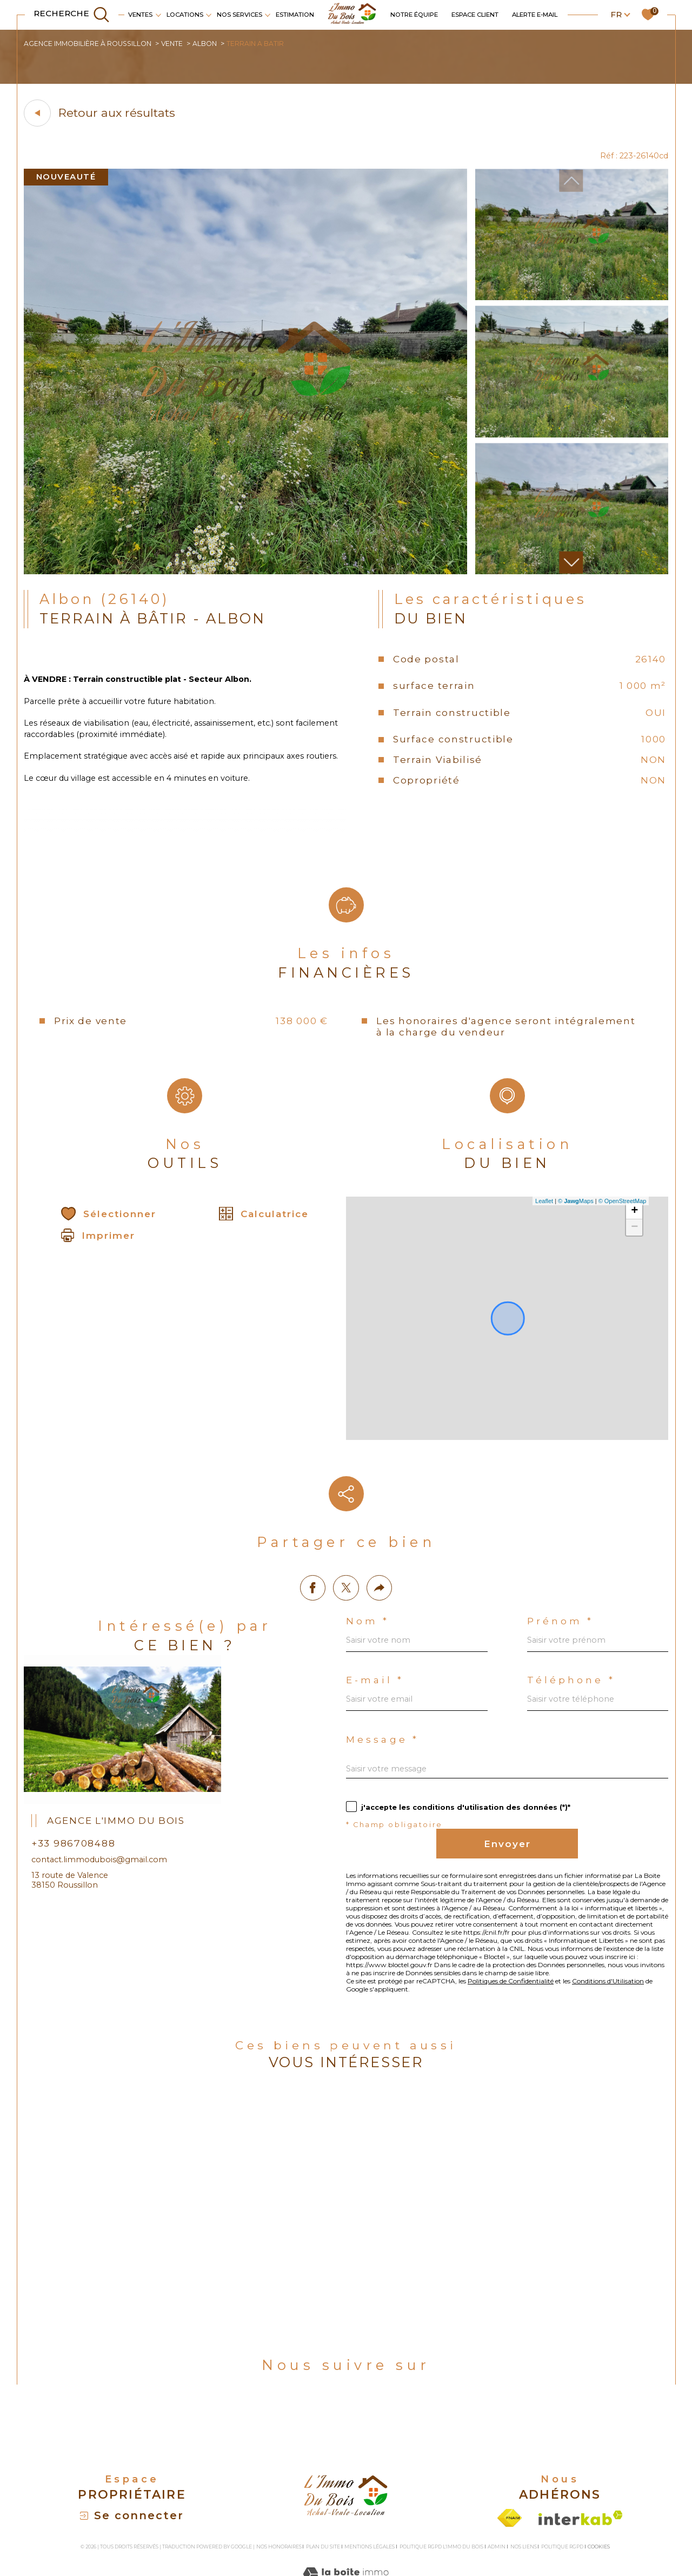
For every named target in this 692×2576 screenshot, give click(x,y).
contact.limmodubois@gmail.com (104, 1756)
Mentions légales (369, 2504)
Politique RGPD (562, 2504)
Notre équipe (414, 14)
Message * (384, 1649)
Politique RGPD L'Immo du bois (441, 2504)
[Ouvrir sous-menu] (158, 14)
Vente (178, 44)
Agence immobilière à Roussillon (91, 44)
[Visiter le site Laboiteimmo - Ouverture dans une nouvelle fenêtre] (345, 2543)
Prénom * (562, 1523)
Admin (496, 2504)
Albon (213, 44)
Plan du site (323, 2504)
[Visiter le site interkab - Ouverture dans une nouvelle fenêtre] (580, 2475)
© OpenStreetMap (621, 1216)
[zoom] (245, 575)
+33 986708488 (79, 1739)
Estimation (295, 14)
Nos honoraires (279, 2504)
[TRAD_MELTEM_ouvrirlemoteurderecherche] (72, 14)
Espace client (474, 14)
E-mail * (377, 1586)
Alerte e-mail (534, 14)
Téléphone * (572, 1586)
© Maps (574, 1216)
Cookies (599, 2504)
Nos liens (523, 2504)
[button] (570, 566)
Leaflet (542, 1216)
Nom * (368, 1523)
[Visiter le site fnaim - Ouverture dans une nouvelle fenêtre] (509, 2475)
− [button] (633, 1243)
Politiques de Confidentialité (534, 1914)
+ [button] (633, 1227)
